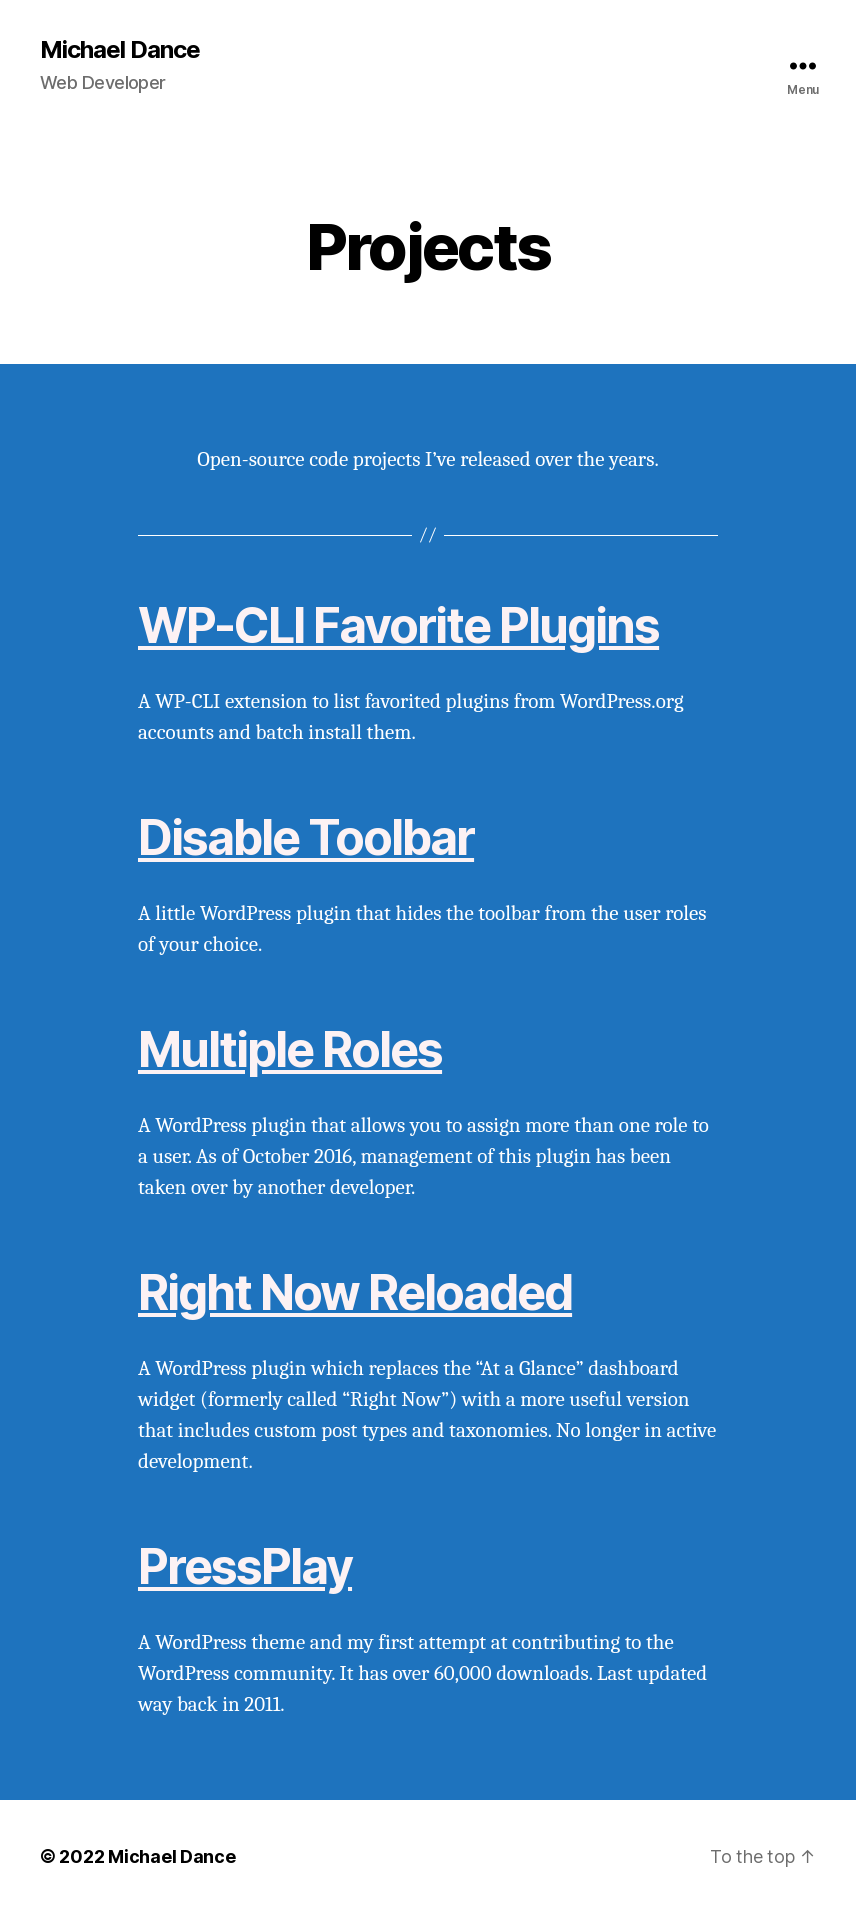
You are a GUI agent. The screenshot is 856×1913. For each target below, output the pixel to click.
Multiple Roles (290, 1049)
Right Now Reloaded (355, 1292)
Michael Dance (120, 50)
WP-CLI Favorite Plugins (398, 625)
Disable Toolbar (306, 837)
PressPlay (245, 1566)
